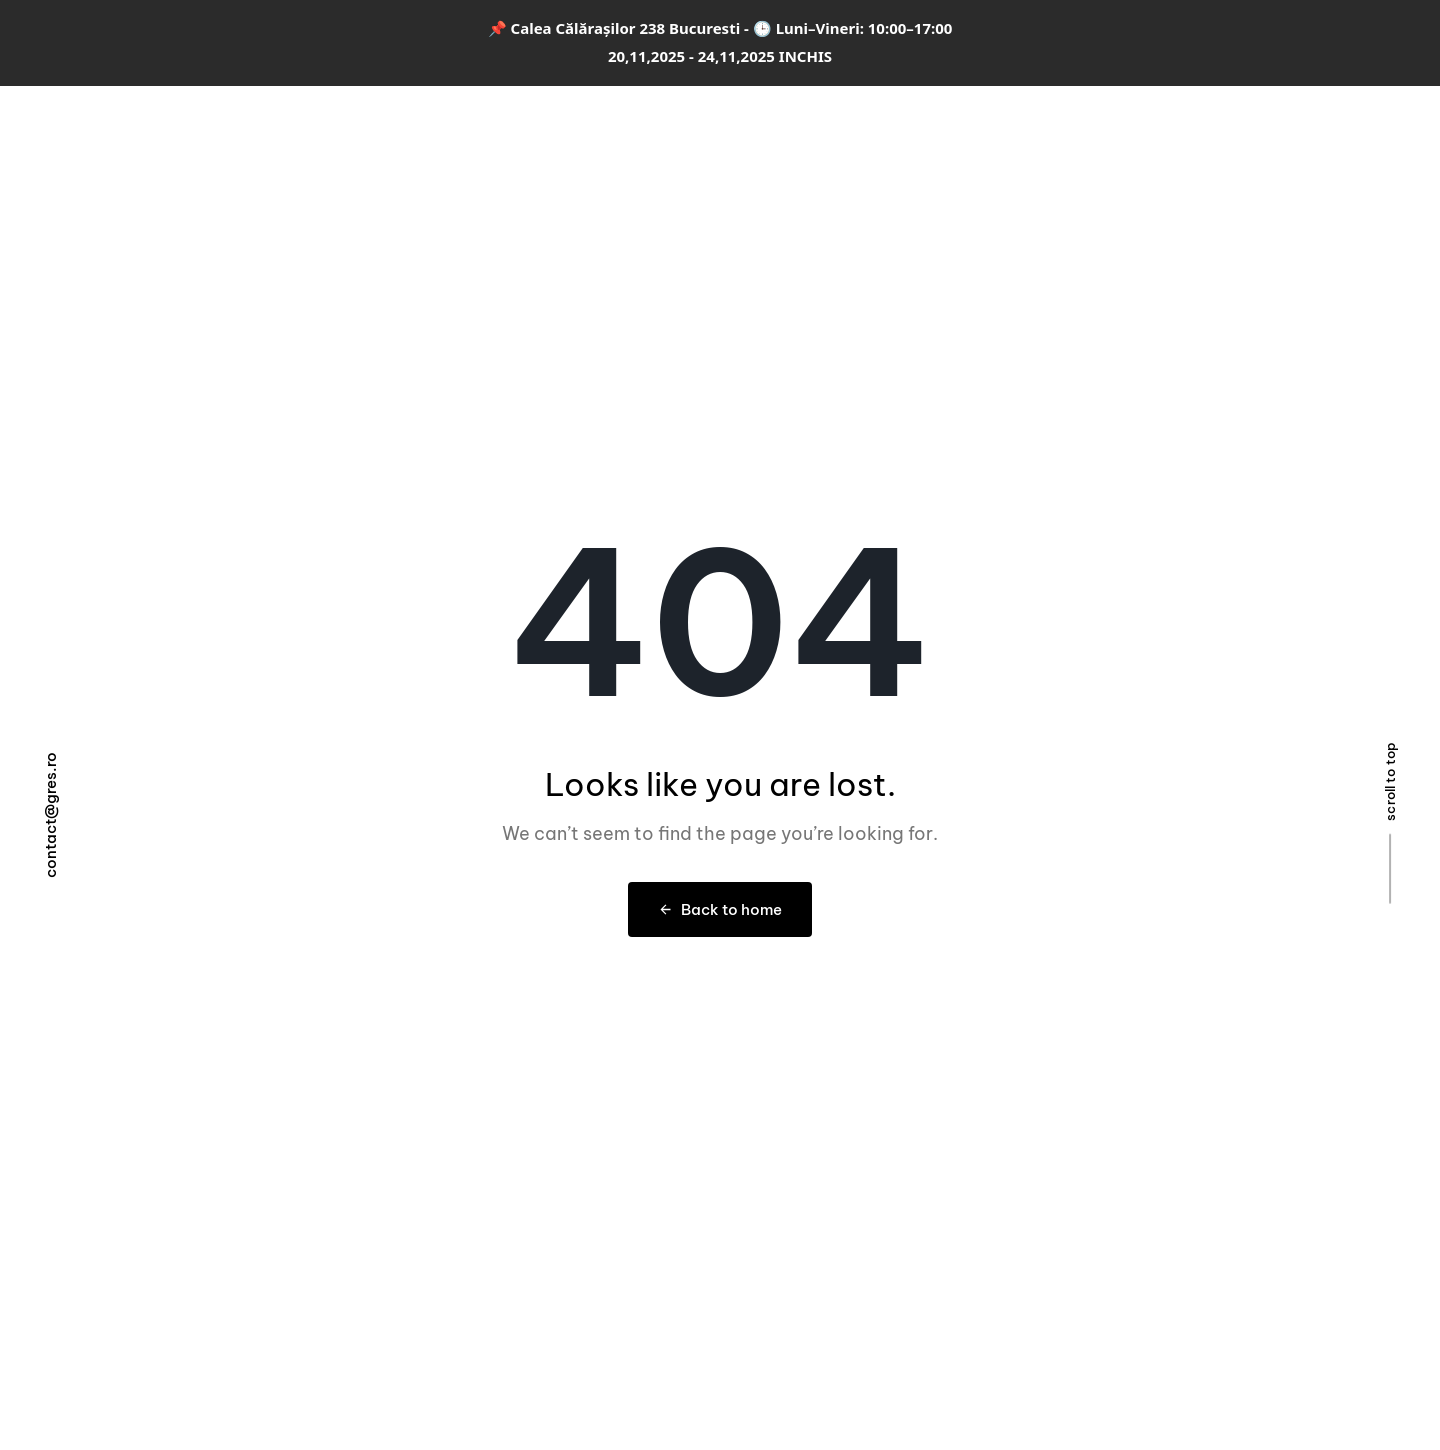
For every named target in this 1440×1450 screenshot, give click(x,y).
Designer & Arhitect (789, 127)
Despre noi (935, 127)
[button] (1333, 125)
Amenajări (644, 127)
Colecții (550, 126)
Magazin (1041, 127)
